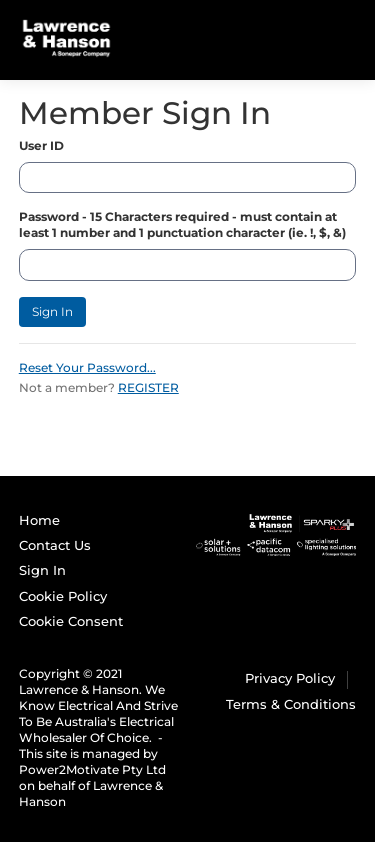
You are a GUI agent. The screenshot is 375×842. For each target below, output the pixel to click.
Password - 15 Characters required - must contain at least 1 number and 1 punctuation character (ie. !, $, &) (182, 224)
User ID (41, 145)
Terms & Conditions (291, 704)
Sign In (52, 311)
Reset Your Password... (87, 367)
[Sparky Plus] (276, 534)
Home (39, 520)
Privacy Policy (290, 678)
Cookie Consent (71, 621)
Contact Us (55, 545)
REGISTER (148, 387)
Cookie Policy (63, 596)
